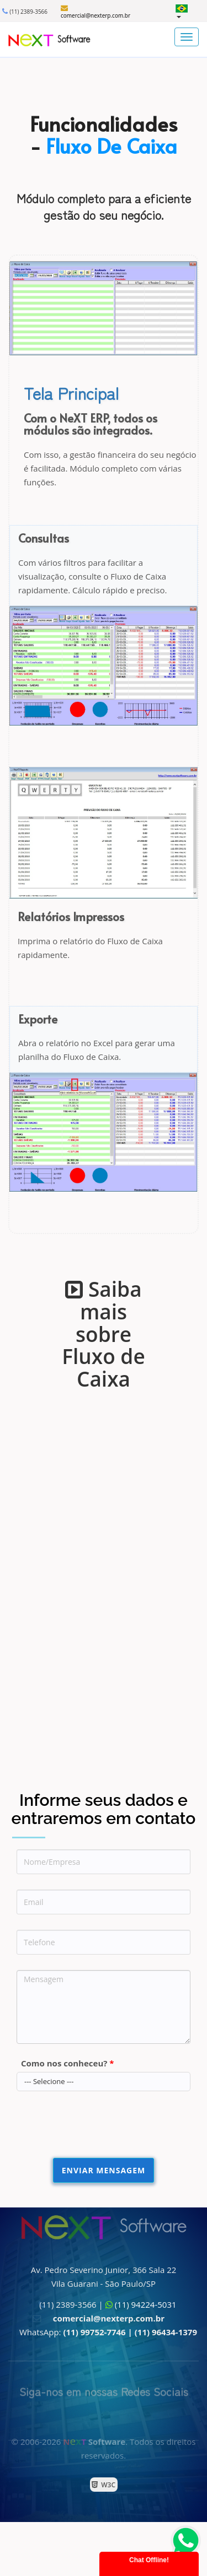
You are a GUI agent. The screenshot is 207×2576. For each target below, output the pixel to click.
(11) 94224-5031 (146, 2304)
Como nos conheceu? (67, 2063)
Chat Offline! (149, 2560)
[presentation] (100, 2128)
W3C (106, 2485)
